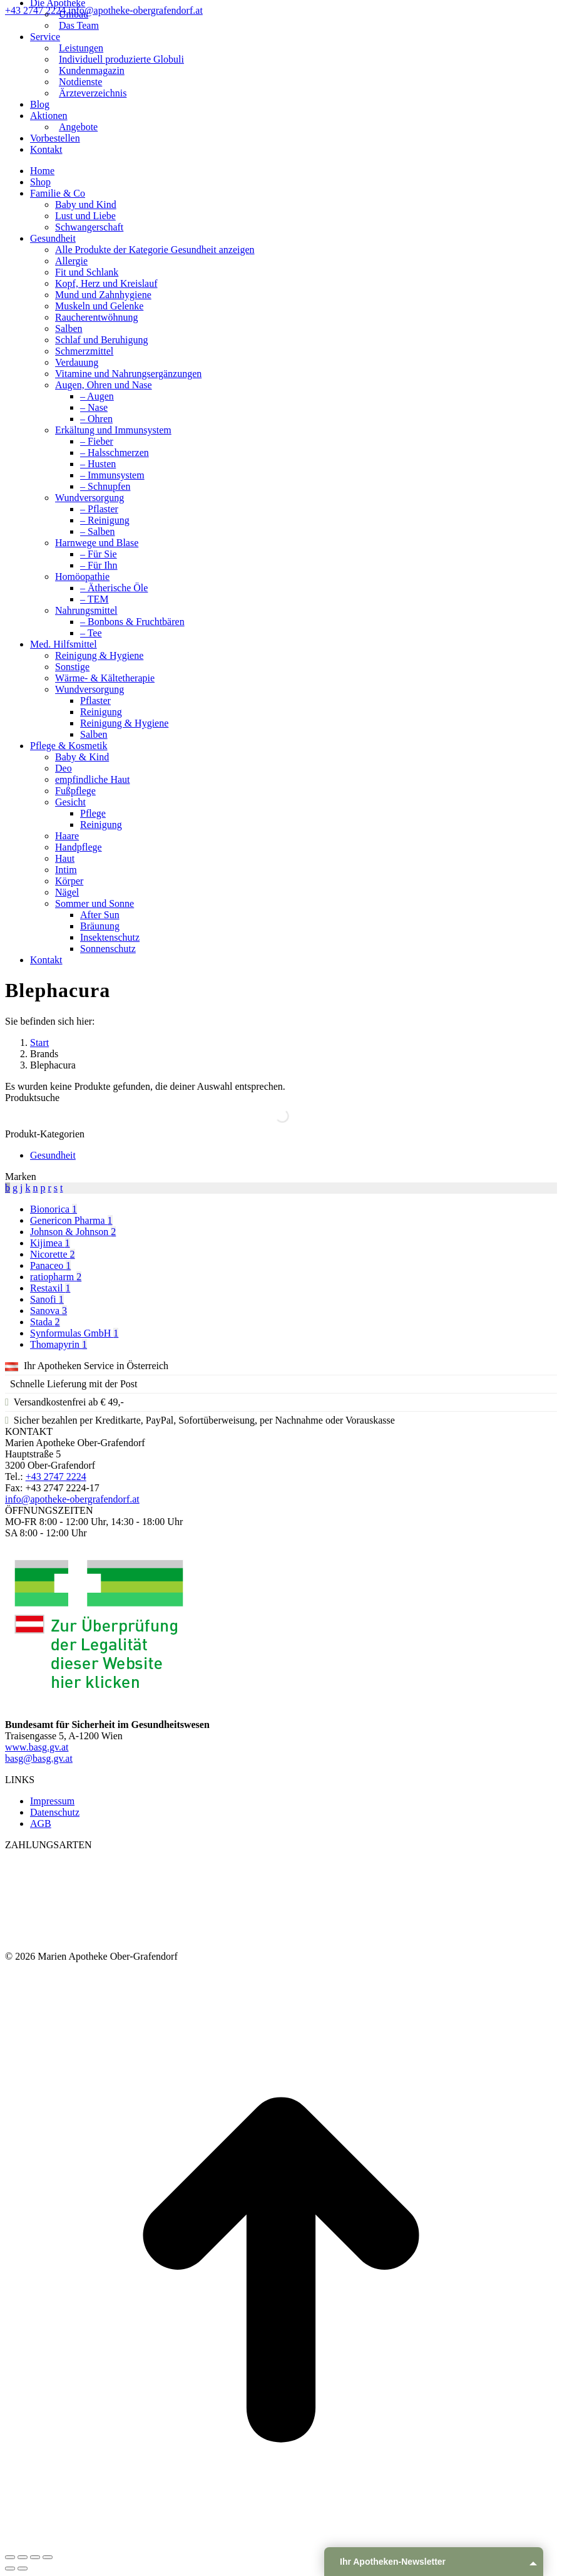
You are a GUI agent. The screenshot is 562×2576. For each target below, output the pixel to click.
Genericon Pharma (71, 1220)
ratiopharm (55, 1276)
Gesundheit (53, 1155)
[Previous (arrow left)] (10, 2568)
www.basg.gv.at (36, 1747)
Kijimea (50, 1243)
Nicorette (52, 1254)
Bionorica (53, 1209)
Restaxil (50, 1288)
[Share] (23, 2557)
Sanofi (47, 1299)
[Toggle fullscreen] (35, 2557)
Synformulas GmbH (74, 1333)
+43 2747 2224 (36, 10)
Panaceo (50, 1265)
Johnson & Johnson (73, 1231)
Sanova (48, 1310)
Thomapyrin (58, 1344)
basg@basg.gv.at (39, 1758)
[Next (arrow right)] (23, 2568)
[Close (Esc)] (10, 2557)
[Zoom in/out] (48, 2557)
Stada (45, 1321)
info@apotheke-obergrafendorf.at (135, 10)
